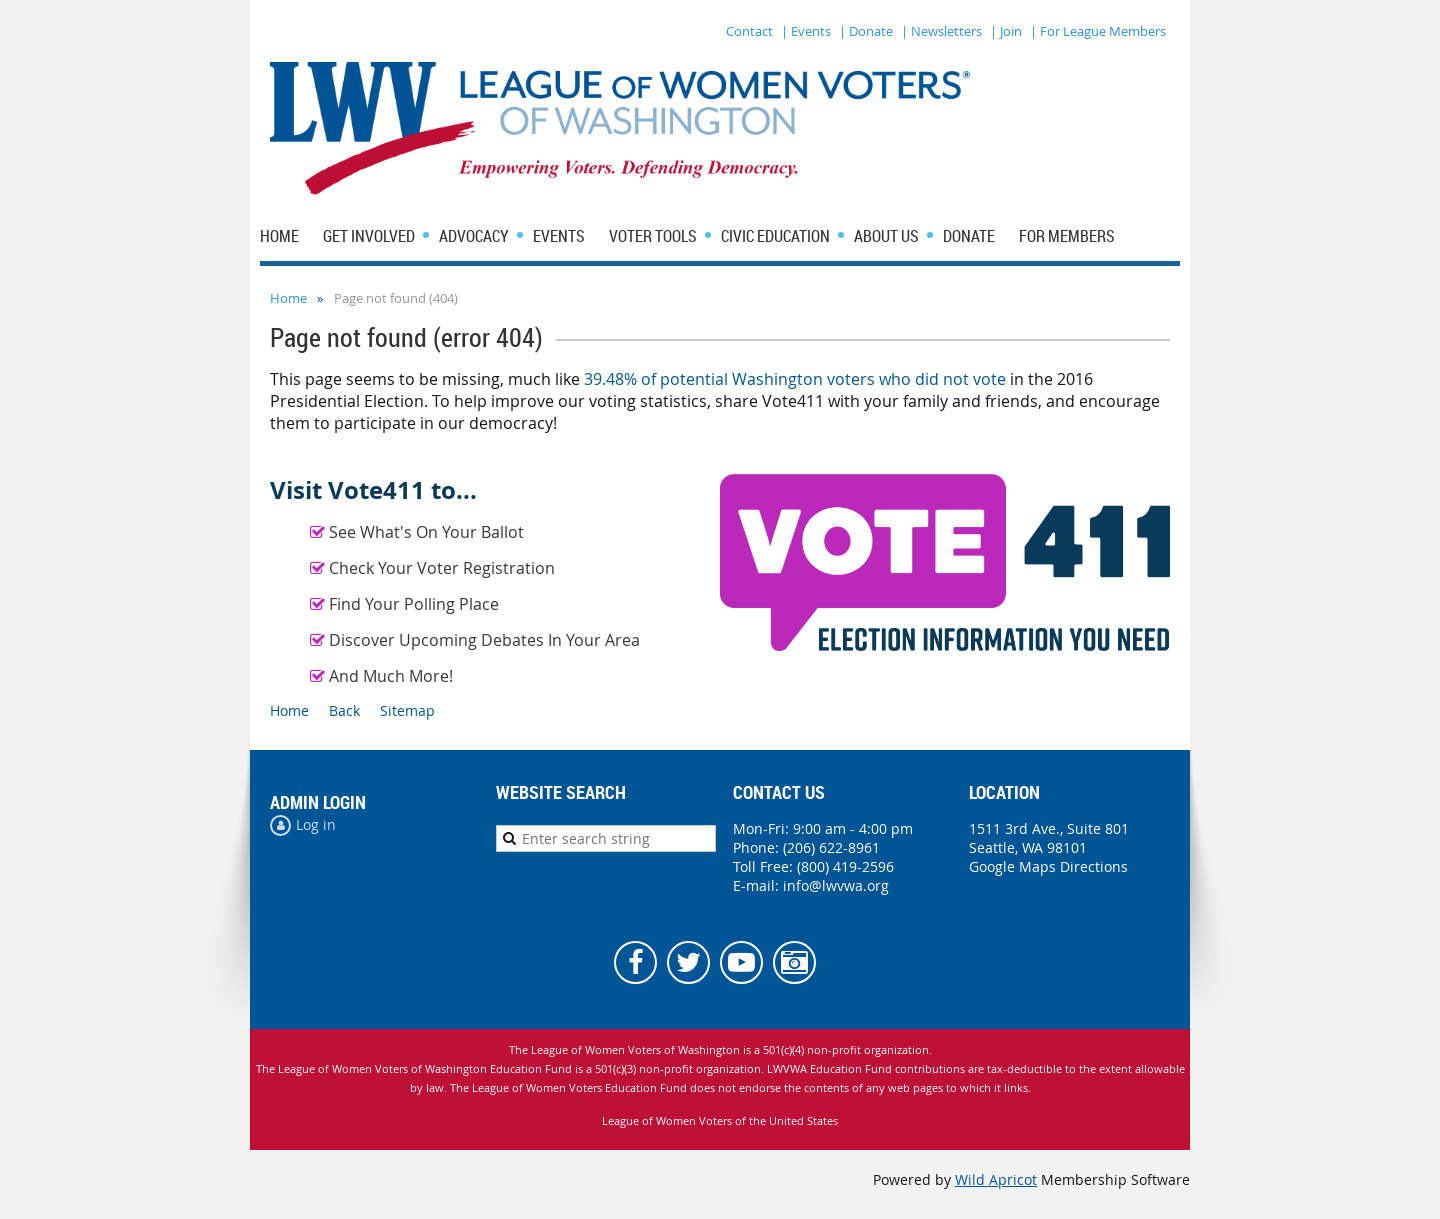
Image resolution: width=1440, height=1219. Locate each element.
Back (344, 710)
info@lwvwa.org (836, 885)
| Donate (866, 31)
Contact (749, 31)
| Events (806, 31)
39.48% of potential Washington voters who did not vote (795, 379)
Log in (316, 824)
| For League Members (1098, 31)
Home (288, 298)
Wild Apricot (996, 1179)
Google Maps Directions (1048, 866)
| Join (1006, 31)
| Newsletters (941, 31)
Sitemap (407, 710)
